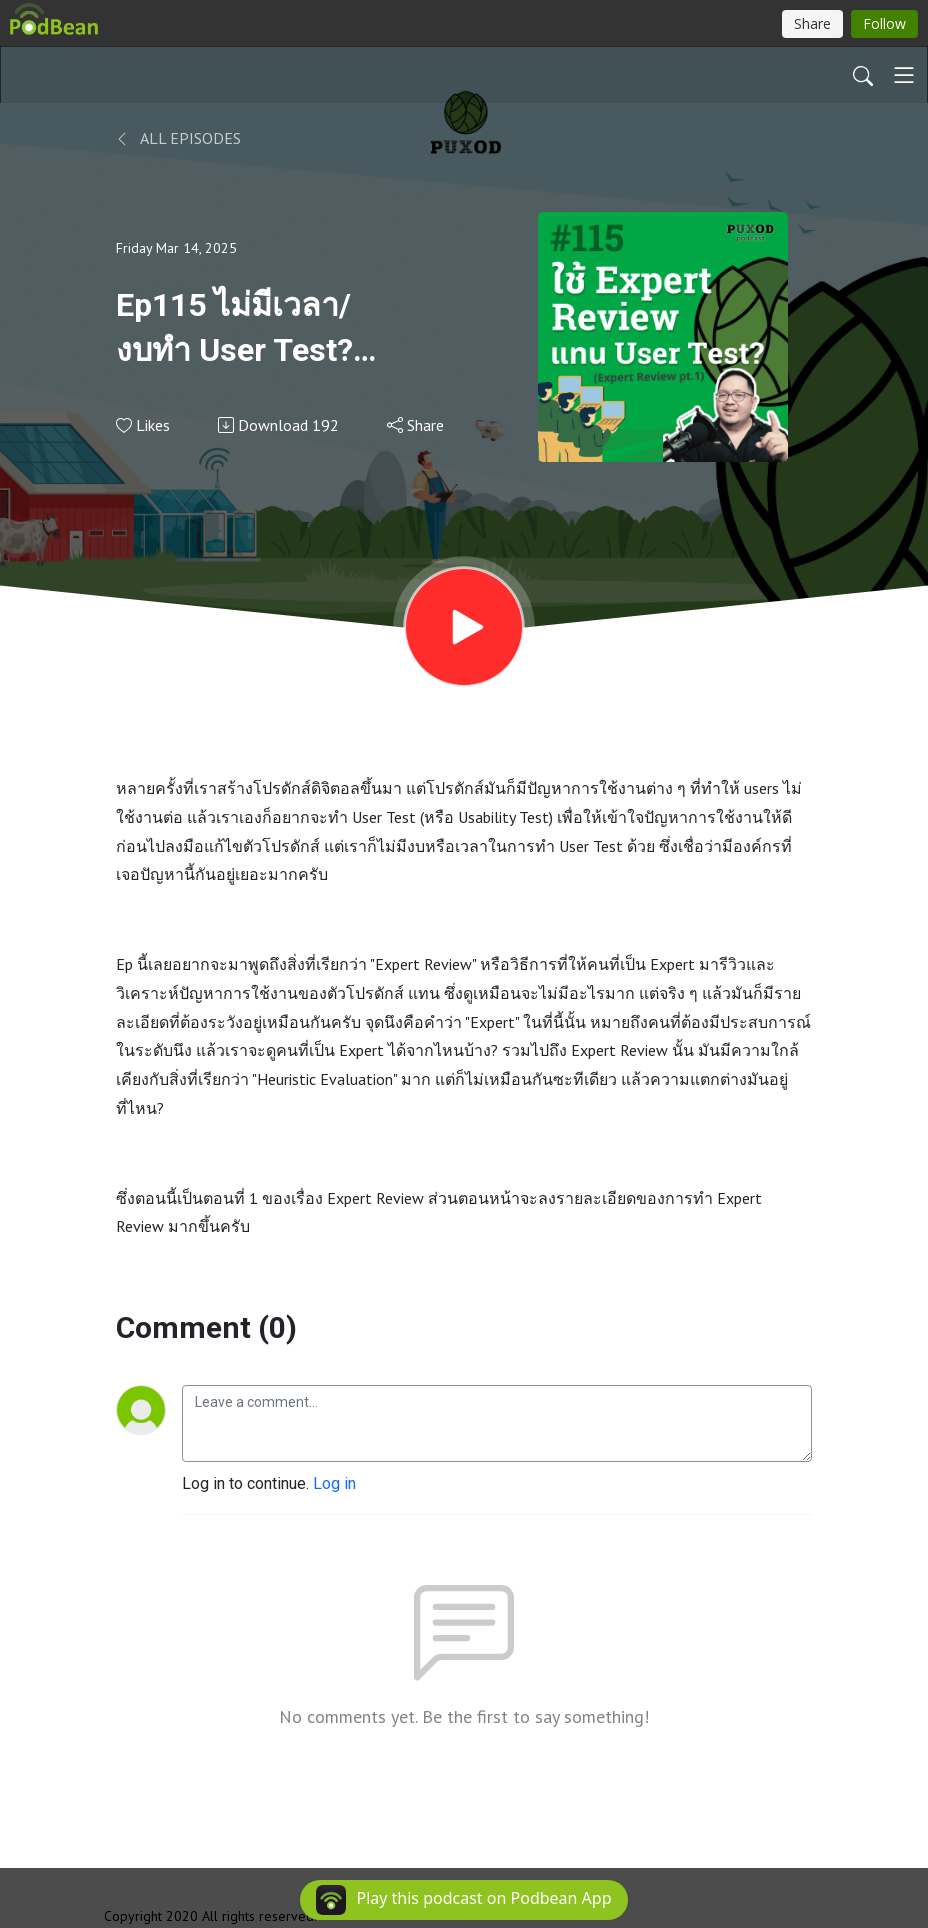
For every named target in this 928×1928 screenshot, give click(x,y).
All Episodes (178, 138)
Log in (334, 1483)
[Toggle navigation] (904, 75)
